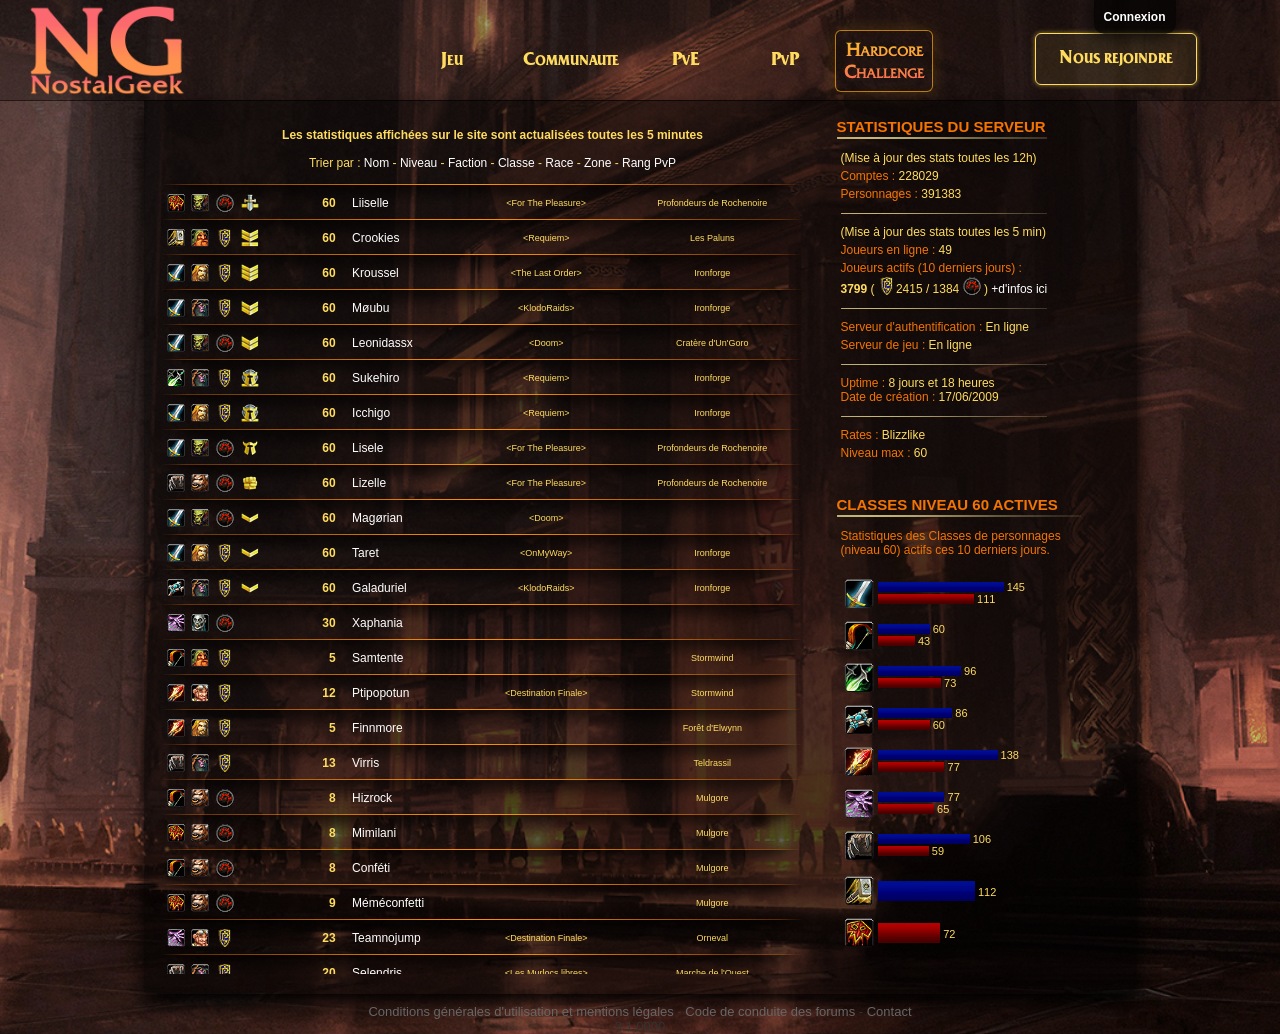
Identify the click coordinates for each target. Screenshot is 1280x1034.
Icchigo (371, 413)
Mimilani (374, 833)
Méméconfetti (388, 903)
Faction (467, 163)
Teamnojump (386, 938)
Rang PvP (649, 163)
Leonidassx (382, 343)
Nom (376, 163)
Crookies (375, 238)
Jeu (452, 60)
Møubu (370, 308)
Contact (889, 1011)
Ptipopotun (380, 693)
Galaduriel (379, 588)
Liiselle (370, 203)
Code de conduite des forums (770, 1011)
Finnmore (377, 728)
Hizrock (372, 798)
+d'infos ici (1019, 289)
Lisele (367, 448)
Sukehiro (375, 378)
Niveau (418, 163)
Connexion (1135, 17)
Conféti (371, 868)
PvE (685, 60)
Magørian (377, 518)
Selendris (377, 973)
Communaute (571, 60)
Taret (365, 553)
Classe (516, 163)
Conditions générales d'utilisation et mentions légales (520, 1011)
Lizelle (369, 483)
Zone (597, 163)
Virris (365, 763)
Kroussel (375, 273)
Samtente (377, 658)
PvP (785, 60)
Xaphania (377, 623)
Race (559, 163)
